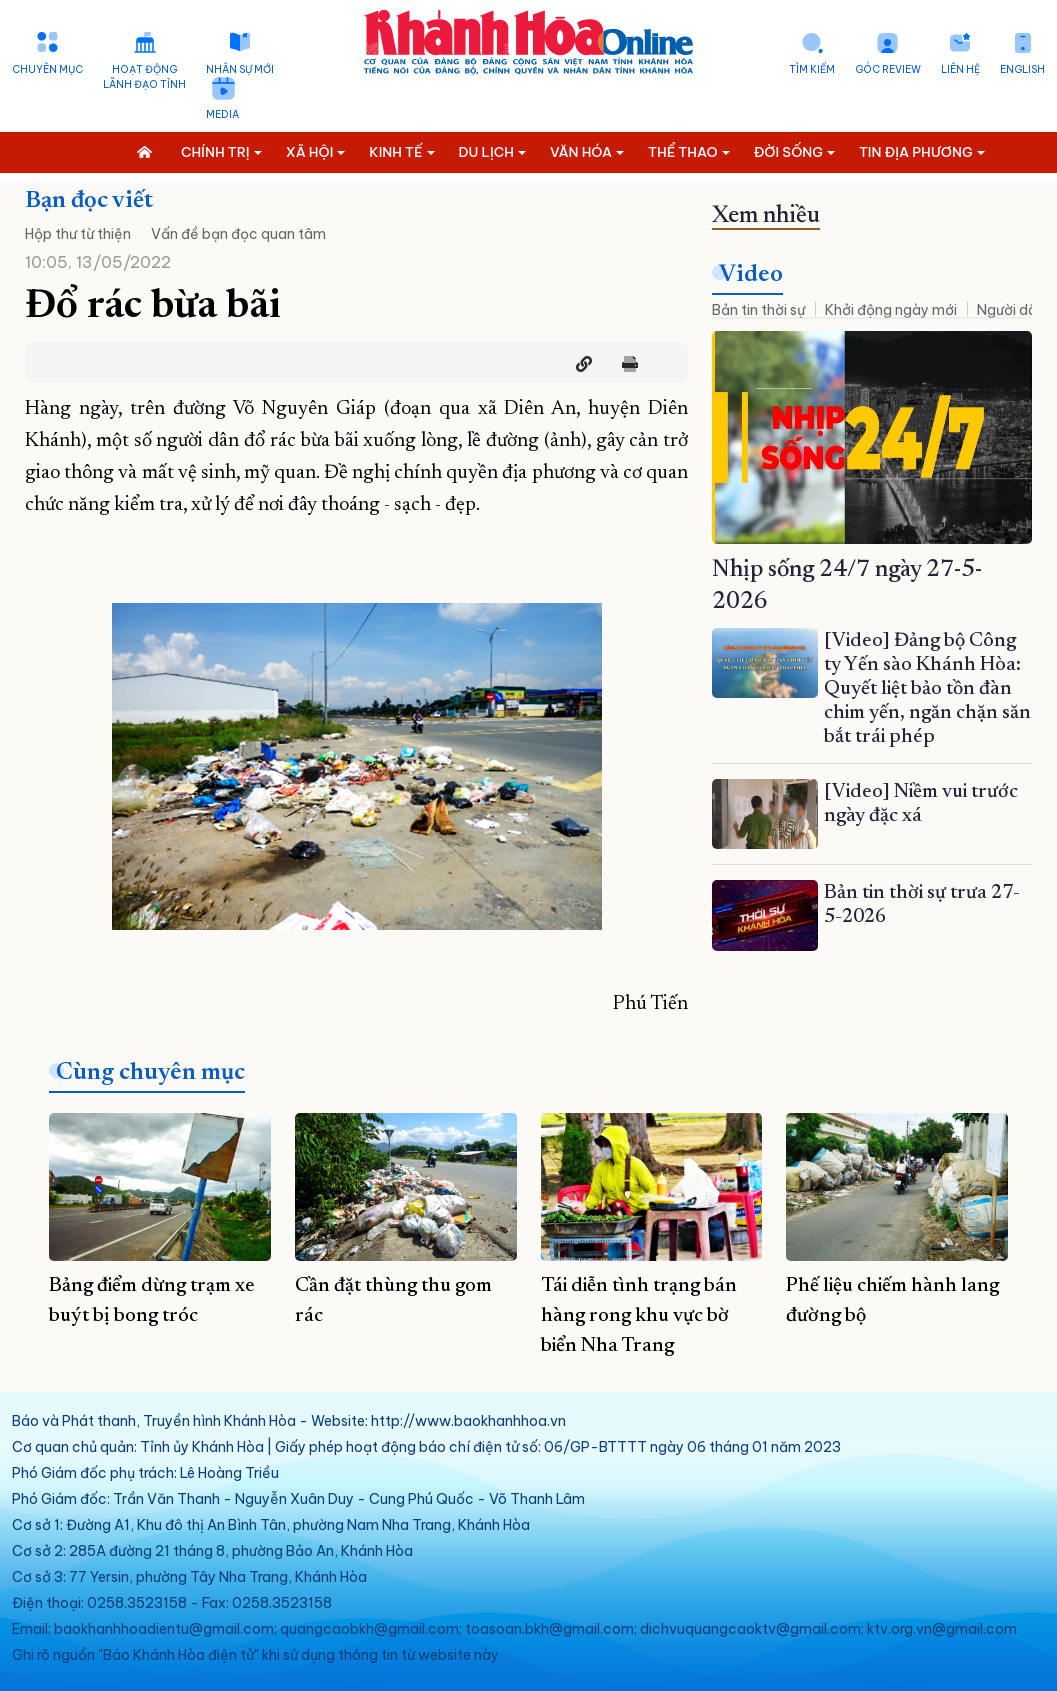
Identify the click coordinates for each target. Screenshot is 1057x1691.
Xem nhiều (766, 216)
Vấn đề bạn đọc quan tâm (238, 234)
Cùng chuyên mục (150, 1073)
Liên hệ (960, 69)
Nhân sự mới (240, 69)
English (1022, 69)
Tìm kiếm (812, 69)
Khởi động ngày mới (891, 310)
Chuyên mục (47, 69)
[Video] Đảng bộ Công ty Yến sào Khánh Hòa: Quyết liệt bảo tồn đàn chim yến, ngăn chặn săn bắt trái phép (927, 689)
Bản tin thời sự (758, 310)
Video (751, 275)
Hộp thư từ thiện (78, 234)
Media (222, 114)
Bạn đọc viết (89, 201)
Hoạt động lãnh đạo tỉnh (144, 77)
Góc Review (888, 69)
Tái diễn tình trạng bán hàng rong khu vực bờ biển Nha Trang (639, 1316)
